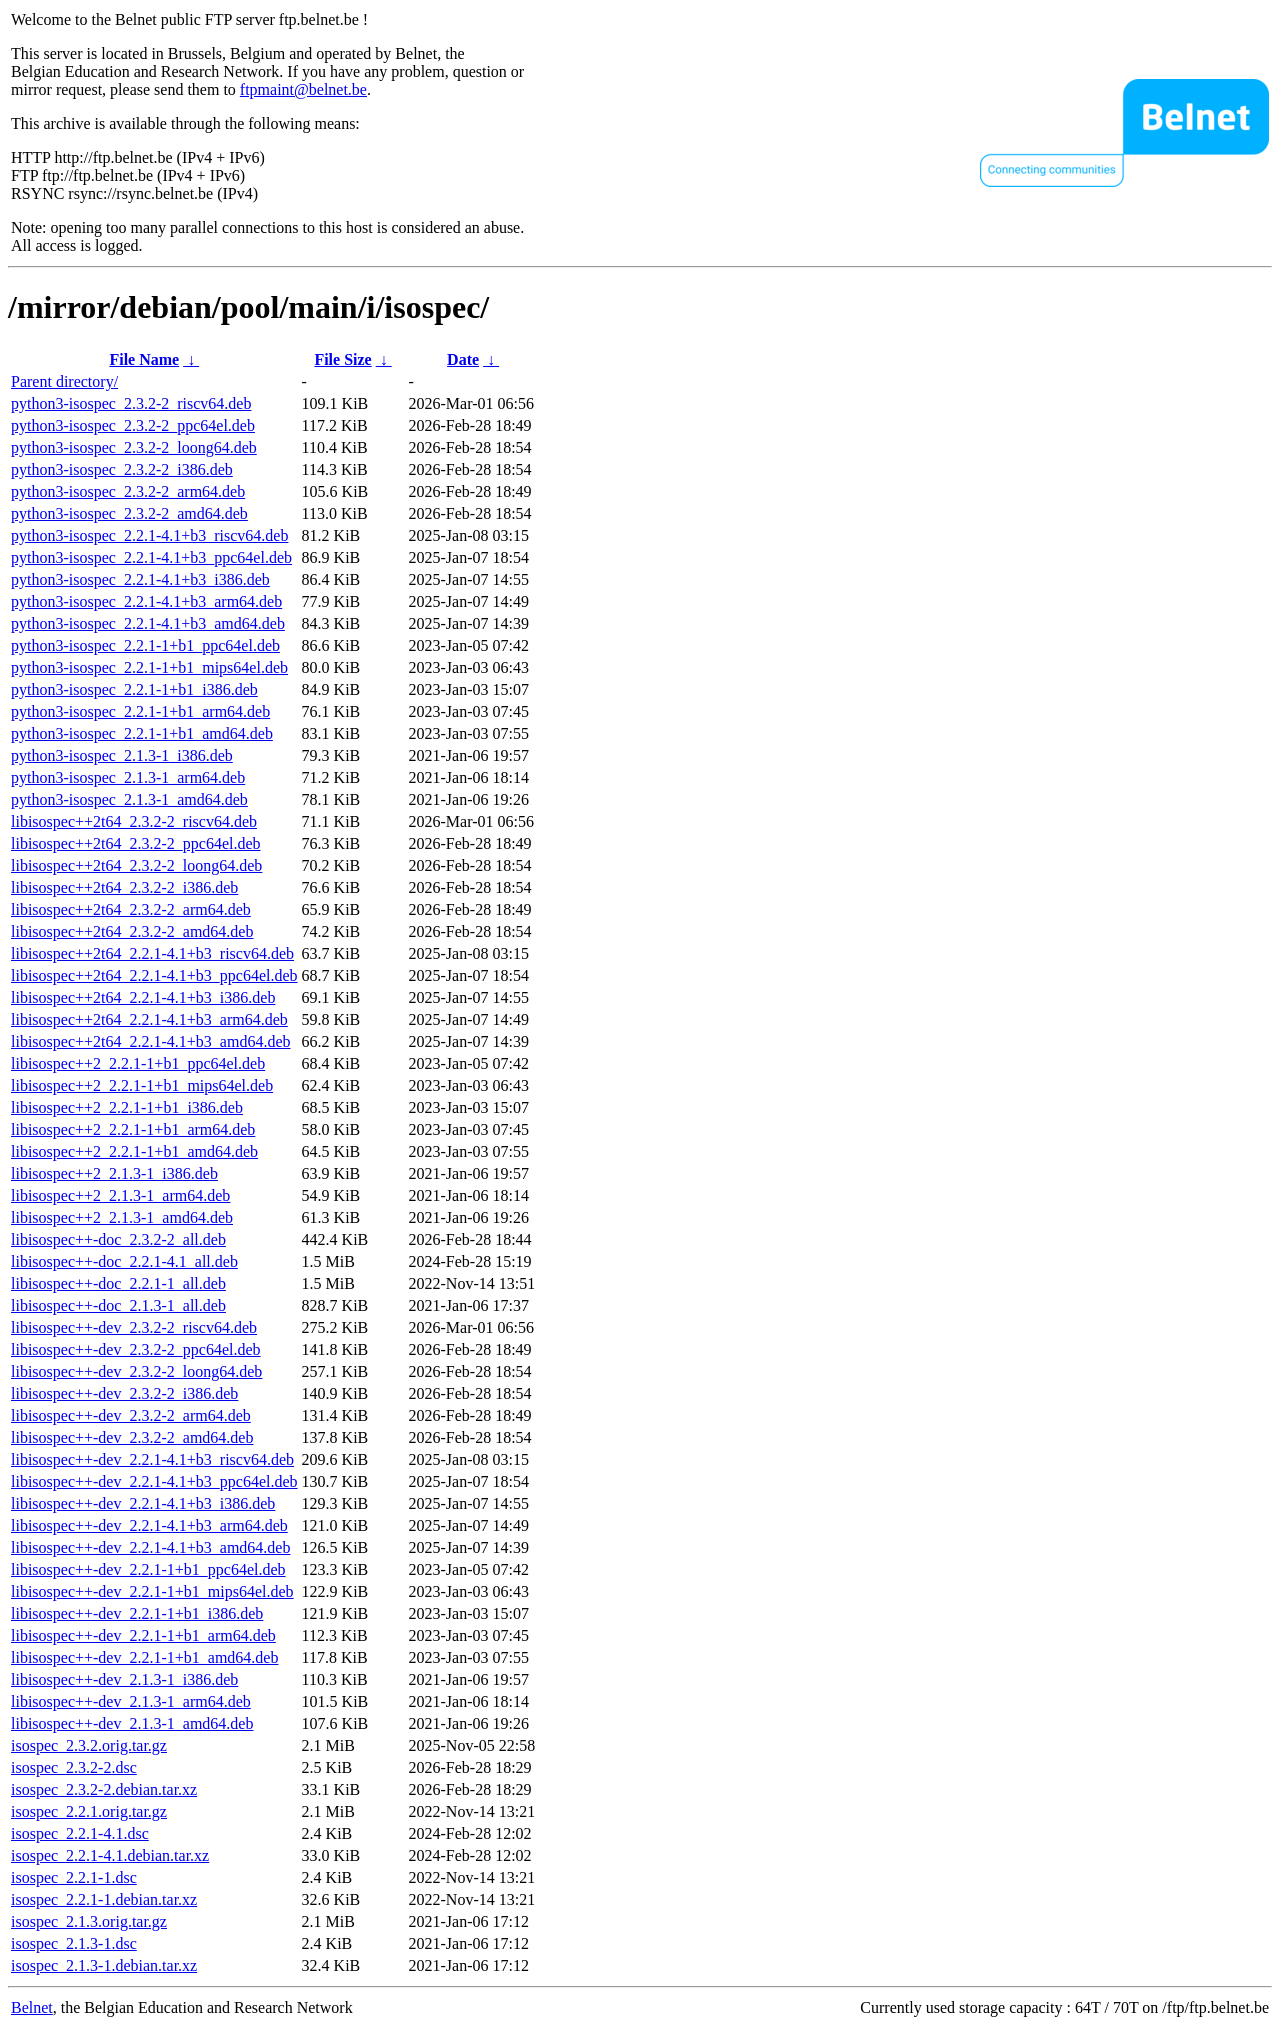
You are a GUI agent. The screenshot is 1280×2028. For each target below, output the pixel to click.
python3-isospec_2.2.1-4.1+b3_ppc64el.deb (151, 557)
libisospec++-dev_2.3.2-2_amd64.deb (132, 1437)
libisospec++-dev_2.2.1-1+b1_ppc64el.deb (148, 1569)
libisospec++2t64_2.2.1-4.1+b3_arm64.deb (149, 1019)
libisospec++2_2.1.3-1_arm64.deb (120, 1195)
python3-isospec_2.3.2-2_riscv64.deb (131, 403)
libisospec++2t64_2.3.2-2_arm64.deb (131, 909)
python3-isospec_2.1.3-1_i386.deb (122, 755)
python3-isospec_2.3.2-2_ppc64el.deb (133, 425)
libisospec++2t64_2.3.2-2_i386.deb (124, 887)
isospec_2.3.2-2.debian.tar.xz (104, 1789)
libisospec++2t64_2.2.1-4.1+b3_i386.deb (143, 997)
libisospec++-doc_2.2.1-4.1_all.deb (124, 1261)
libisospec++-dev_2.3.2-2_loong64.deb (136, 1371)
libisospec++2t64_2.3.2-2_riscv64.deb (134, 821)
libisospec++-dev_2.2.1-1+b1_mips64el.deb (152, 1591)
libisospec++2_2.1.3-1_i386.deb (114, 1173)
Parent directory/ (64, 381)
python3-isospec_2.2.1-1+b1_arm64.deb (140, 711)
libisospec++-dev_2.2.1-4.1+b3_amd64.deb (150, 1547)
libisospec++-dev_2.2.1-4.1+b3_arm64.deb (149, 1525)
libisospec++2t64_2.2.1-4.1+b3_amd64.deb (150, 1041)
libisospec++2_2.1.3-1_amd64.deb (122, 1217)
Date (463, 359)
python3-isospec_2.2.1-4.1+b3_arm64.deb (146, 601)
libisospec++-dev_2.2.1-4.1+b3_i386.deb (143, 1503)
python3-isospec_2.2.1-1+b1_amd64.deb (142, 733)
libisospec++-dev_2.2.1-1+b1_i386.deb (137, 1613)
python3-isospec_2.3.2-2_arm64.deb (128, 491)
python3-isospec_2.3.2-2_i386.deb (122, 469)
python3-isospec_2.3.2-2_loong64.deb (134, 447)
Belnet (32, 2007)
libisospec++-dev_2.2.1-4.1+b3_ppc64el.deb (154, 1481)
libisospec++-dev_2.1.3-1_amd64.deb (132, 1723)
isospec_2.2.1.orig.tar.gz (89, 1811)
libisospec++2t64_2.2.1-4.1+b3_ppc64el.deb (154, 975)
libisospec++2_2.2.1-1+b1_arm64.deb (133, 1129)
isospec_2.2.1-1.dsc (74, 1877)
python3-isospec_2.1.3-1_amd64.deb (129, 799)
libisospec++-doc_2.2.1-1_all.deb (118, 1283)
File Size (342, 359)
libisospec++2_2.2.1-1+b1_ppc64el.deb (138, 1063)
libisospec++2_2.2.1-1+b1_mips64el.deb (142, 1085)
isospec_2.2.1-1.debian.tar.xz (104, 1899)
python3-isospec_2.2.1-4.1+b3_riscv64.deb (149, 535)
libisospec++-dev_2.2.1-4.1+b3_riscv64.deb (152, 1459)
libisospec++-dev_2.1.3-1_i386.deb (124, 1679)
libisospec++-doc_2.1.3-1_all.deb (118, 1305)
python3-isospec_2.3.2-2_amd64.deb (129, 513)
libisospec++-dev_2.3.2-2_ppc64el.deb (136, 1349)
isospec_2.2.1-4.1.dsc (80, 1833)
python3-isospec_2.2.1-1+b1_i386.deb (134, 689)
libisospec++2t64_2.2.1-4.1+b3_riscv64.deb (152, 953)
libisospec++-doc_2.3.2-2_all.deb (118, 1239)
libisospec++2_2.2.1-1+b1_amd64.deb (134, 1151)
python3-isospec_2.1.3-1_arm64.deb (128, 777)
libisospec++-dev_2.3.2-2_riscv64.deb (134, 1327)
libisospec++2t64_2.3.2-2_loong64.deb (136, 865)
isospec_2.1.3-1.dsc (74, 1943)
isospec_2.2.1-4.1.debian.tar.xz (110, 1855)
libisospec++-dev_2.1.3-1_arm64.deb (131, 1701)
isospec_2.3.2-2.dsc (74, 1767)
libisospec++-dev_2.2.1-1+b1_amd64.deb (144, 1657)
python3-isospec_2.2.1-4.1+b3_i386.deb (140, 579)
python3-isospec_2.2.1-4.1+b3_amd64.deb (148, 623)
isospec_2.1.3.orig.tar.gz (89, 1921)
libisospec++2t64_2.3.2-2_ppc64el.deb (136, 843)
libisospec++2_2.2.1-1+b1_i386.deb (127, 1107)
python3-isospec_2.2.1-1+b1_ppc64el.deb (145, 645)
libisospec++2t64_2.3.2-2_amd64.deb (132, 931)
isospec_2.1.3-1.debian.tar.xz (104, 1965)
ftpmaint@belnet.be (303, 89)
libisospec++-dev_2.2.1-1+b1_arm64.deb (143, 1635)
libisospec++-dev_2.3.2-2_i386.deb (124, 1393)
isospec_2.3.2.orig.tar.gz (89, 1745)
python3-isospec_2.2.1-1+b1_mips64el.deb (149, 667)
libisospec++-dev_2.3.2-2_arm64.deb (131, 1415)
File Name (144, 359)
